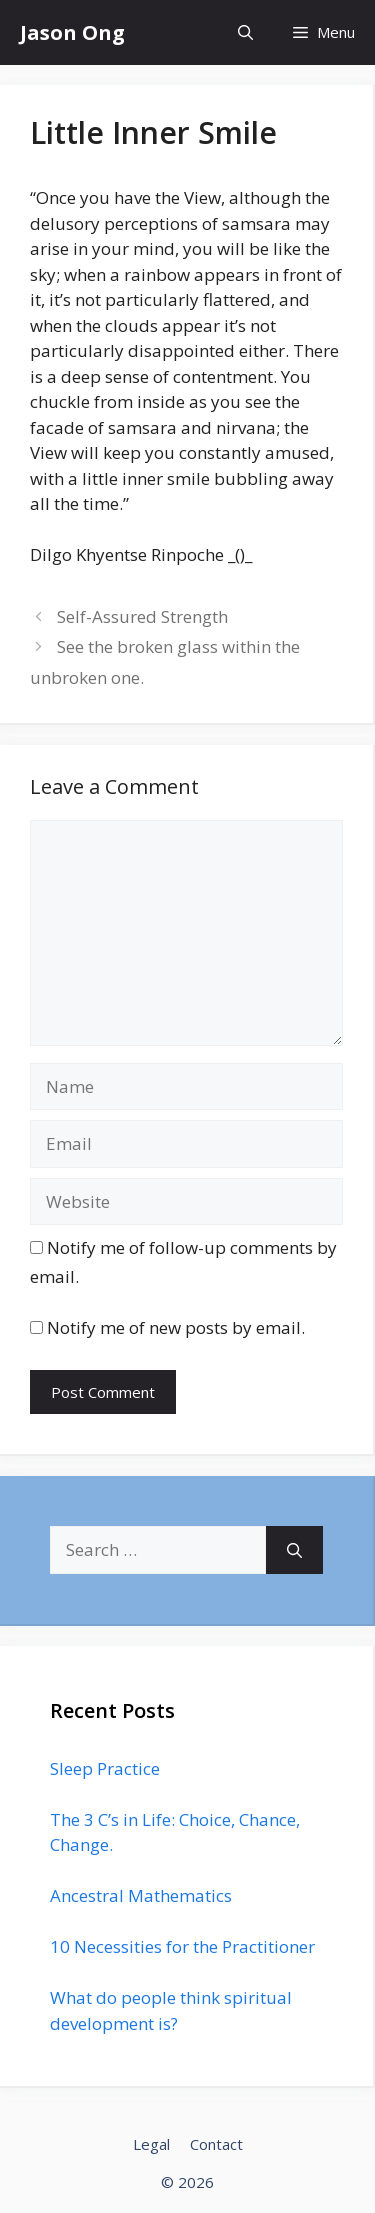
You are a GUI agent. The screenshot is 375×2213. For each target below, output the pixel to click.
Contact (216, 2144)
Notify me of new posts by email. (176, 1327)
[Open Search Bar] (245, 32)
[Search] (294, 1550)
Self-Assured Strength (142, 616)
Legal (151, 2144)
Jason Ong (72, 32)
